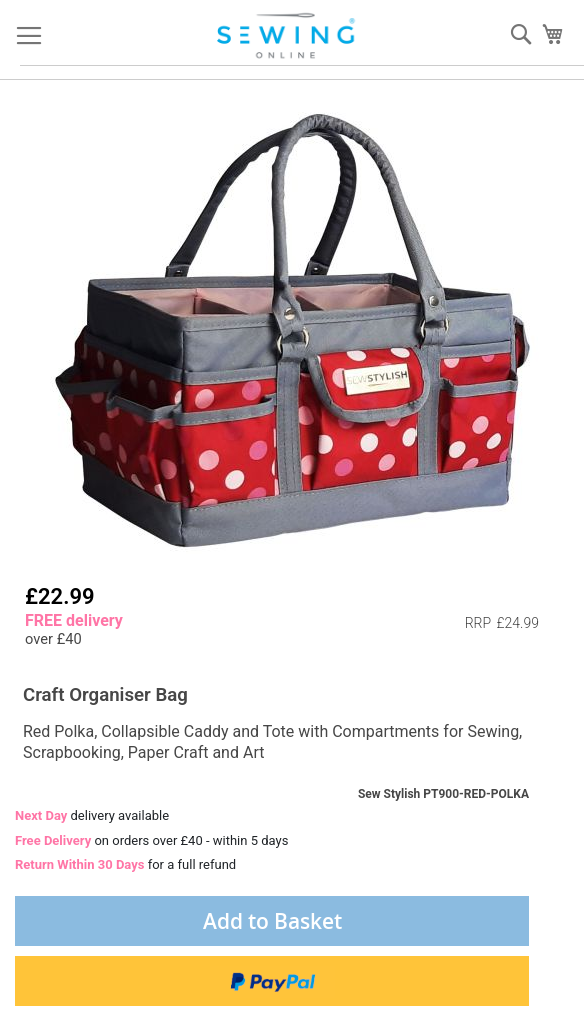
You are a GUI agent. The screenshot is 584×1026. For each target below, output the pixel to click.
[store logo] (287, 36)
